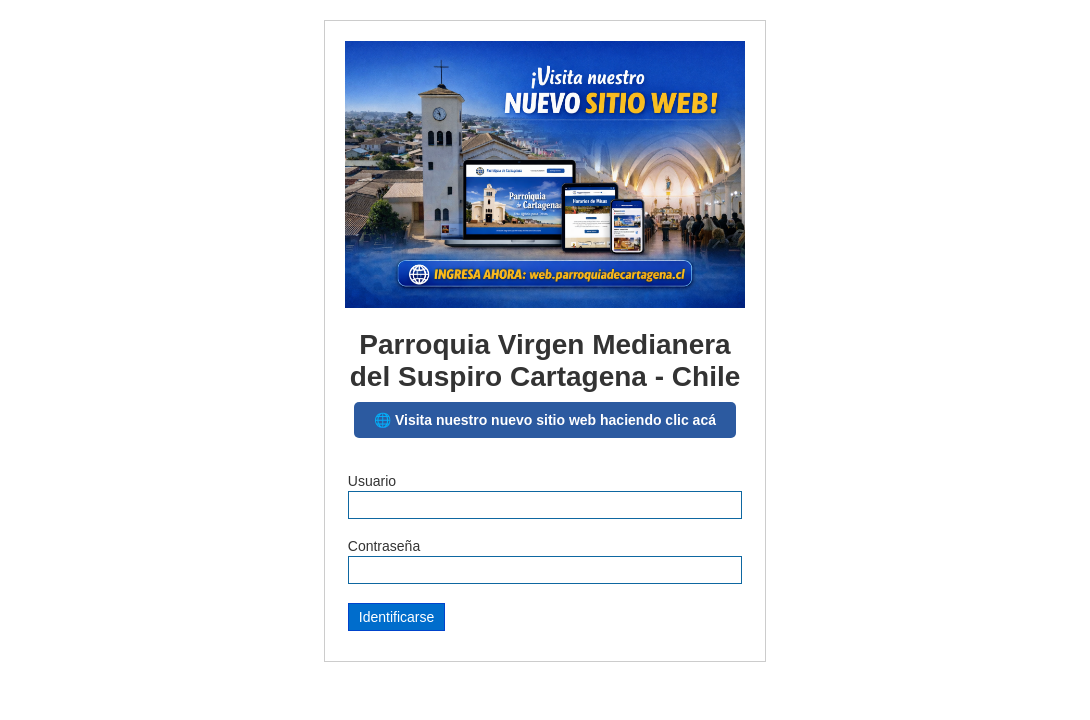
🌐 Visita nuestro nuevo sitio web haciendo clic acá (545, 420)
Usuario (372, 481)
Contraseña (384, 546)
